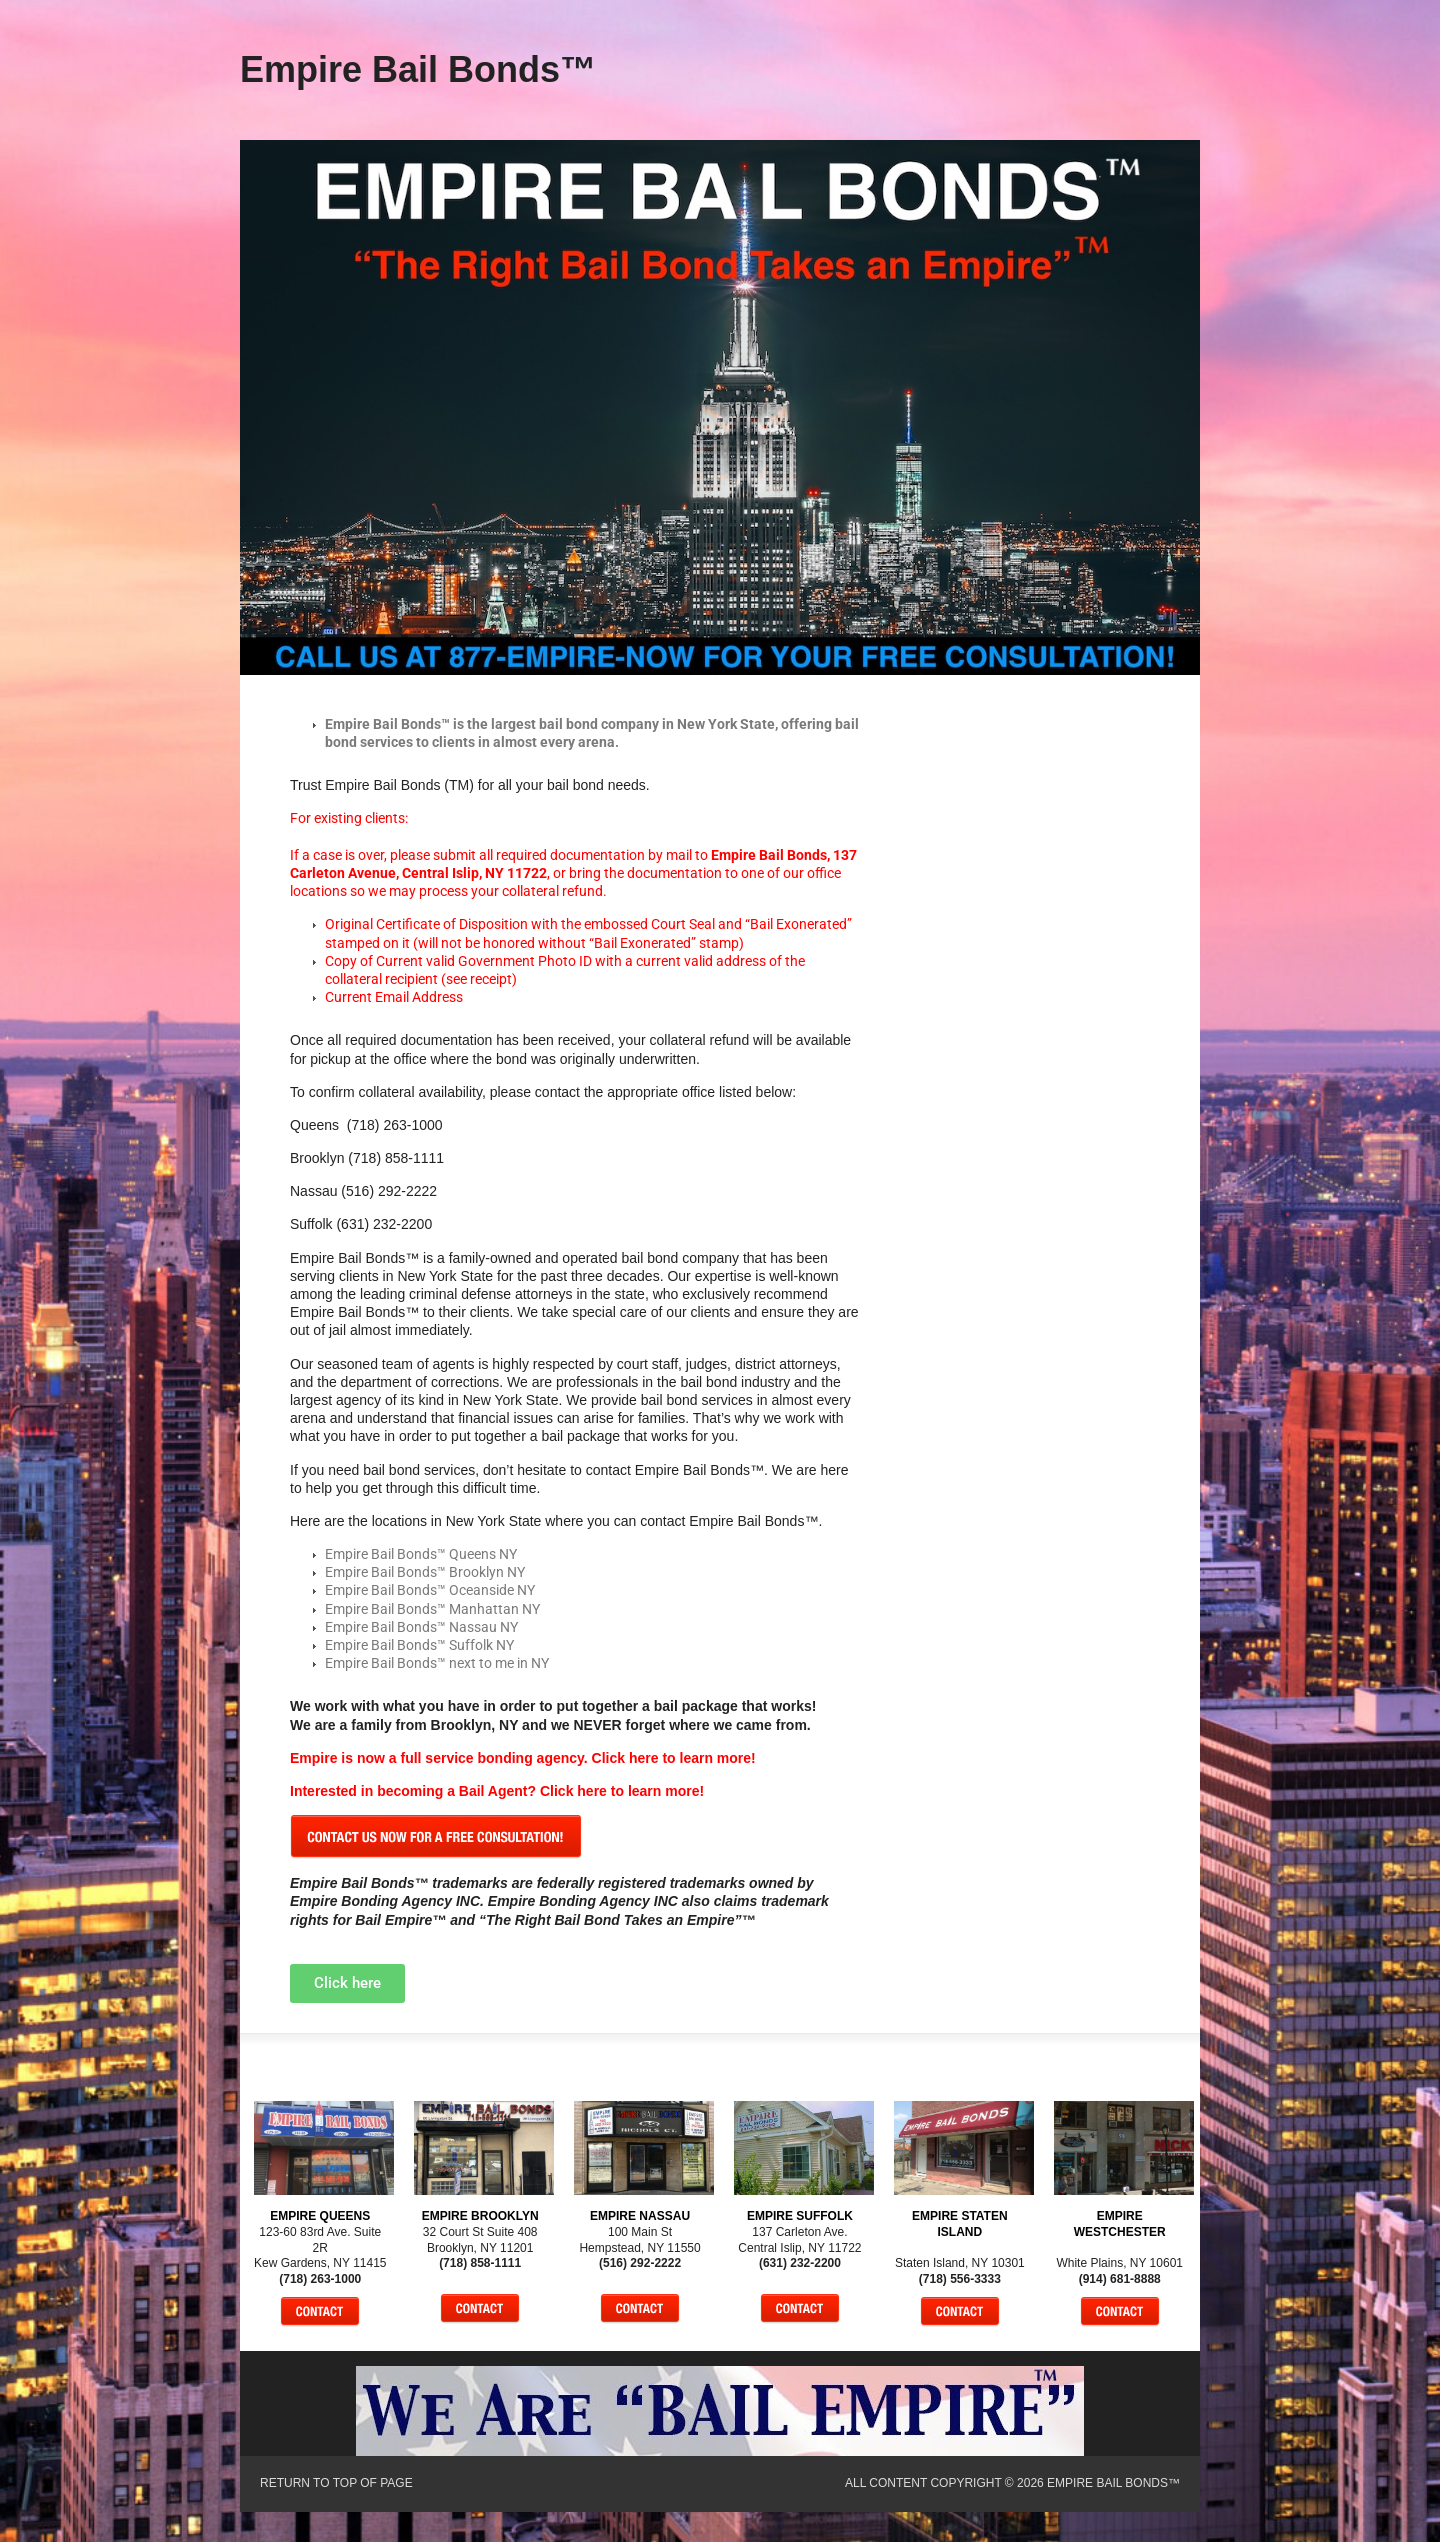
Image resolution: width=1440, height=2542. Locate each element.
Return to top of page (336, 2483)
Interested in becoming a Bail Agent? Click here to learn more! (497, 1791)
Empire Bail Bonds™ (418, 69)
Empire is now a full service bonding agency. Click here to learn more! (523, 1758)
